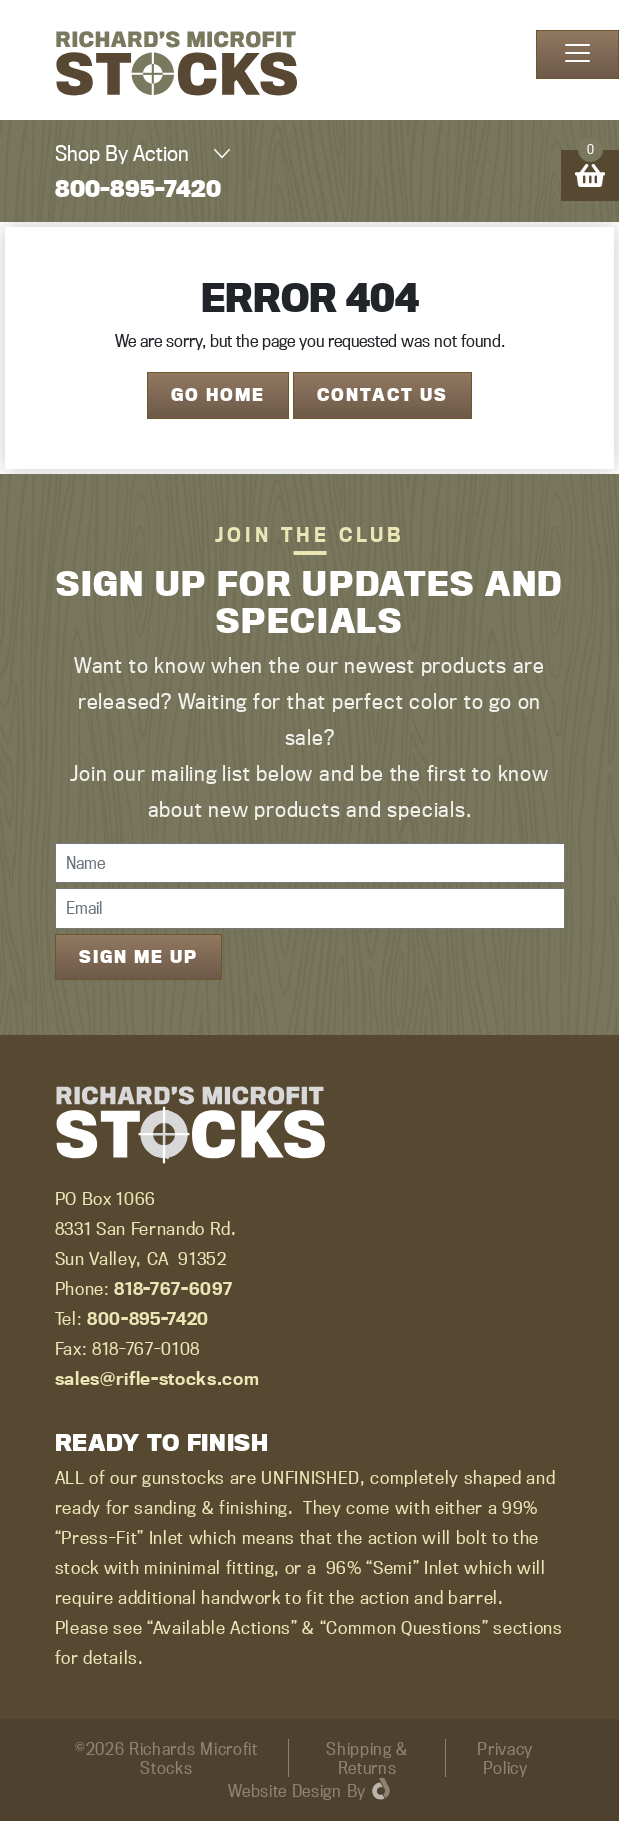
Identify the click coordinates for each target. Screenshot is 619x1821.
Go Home (218, 394)
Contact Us (382, 394)
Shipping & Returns (367, 1758)
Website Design (284, 1790)
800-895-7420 (138, 188)
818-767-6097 (173, 1288)
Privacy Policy (505, 1758)
